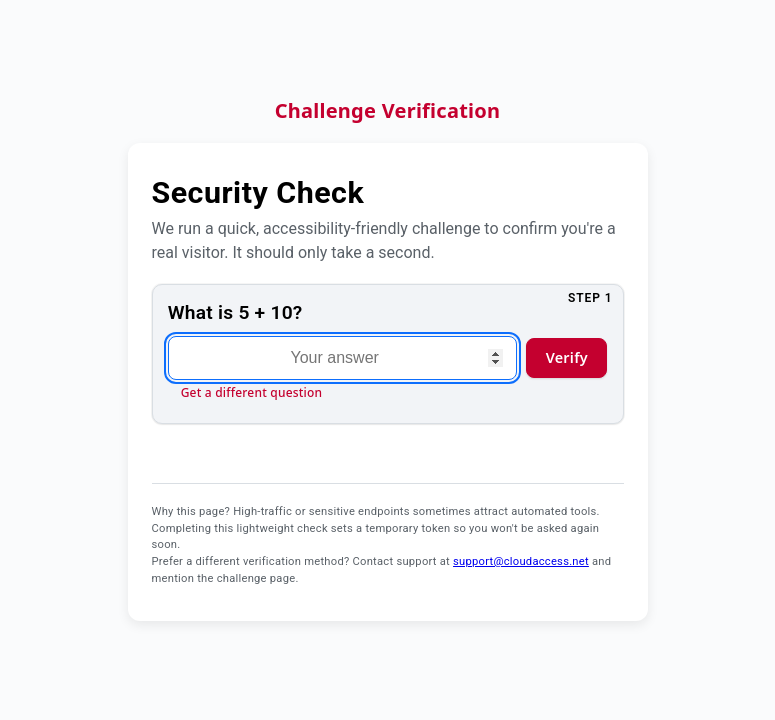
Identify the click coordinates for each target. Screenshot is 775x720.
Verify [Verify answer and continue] (567, 357)
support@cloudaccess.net (521, 561)
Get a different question (252, 392)
